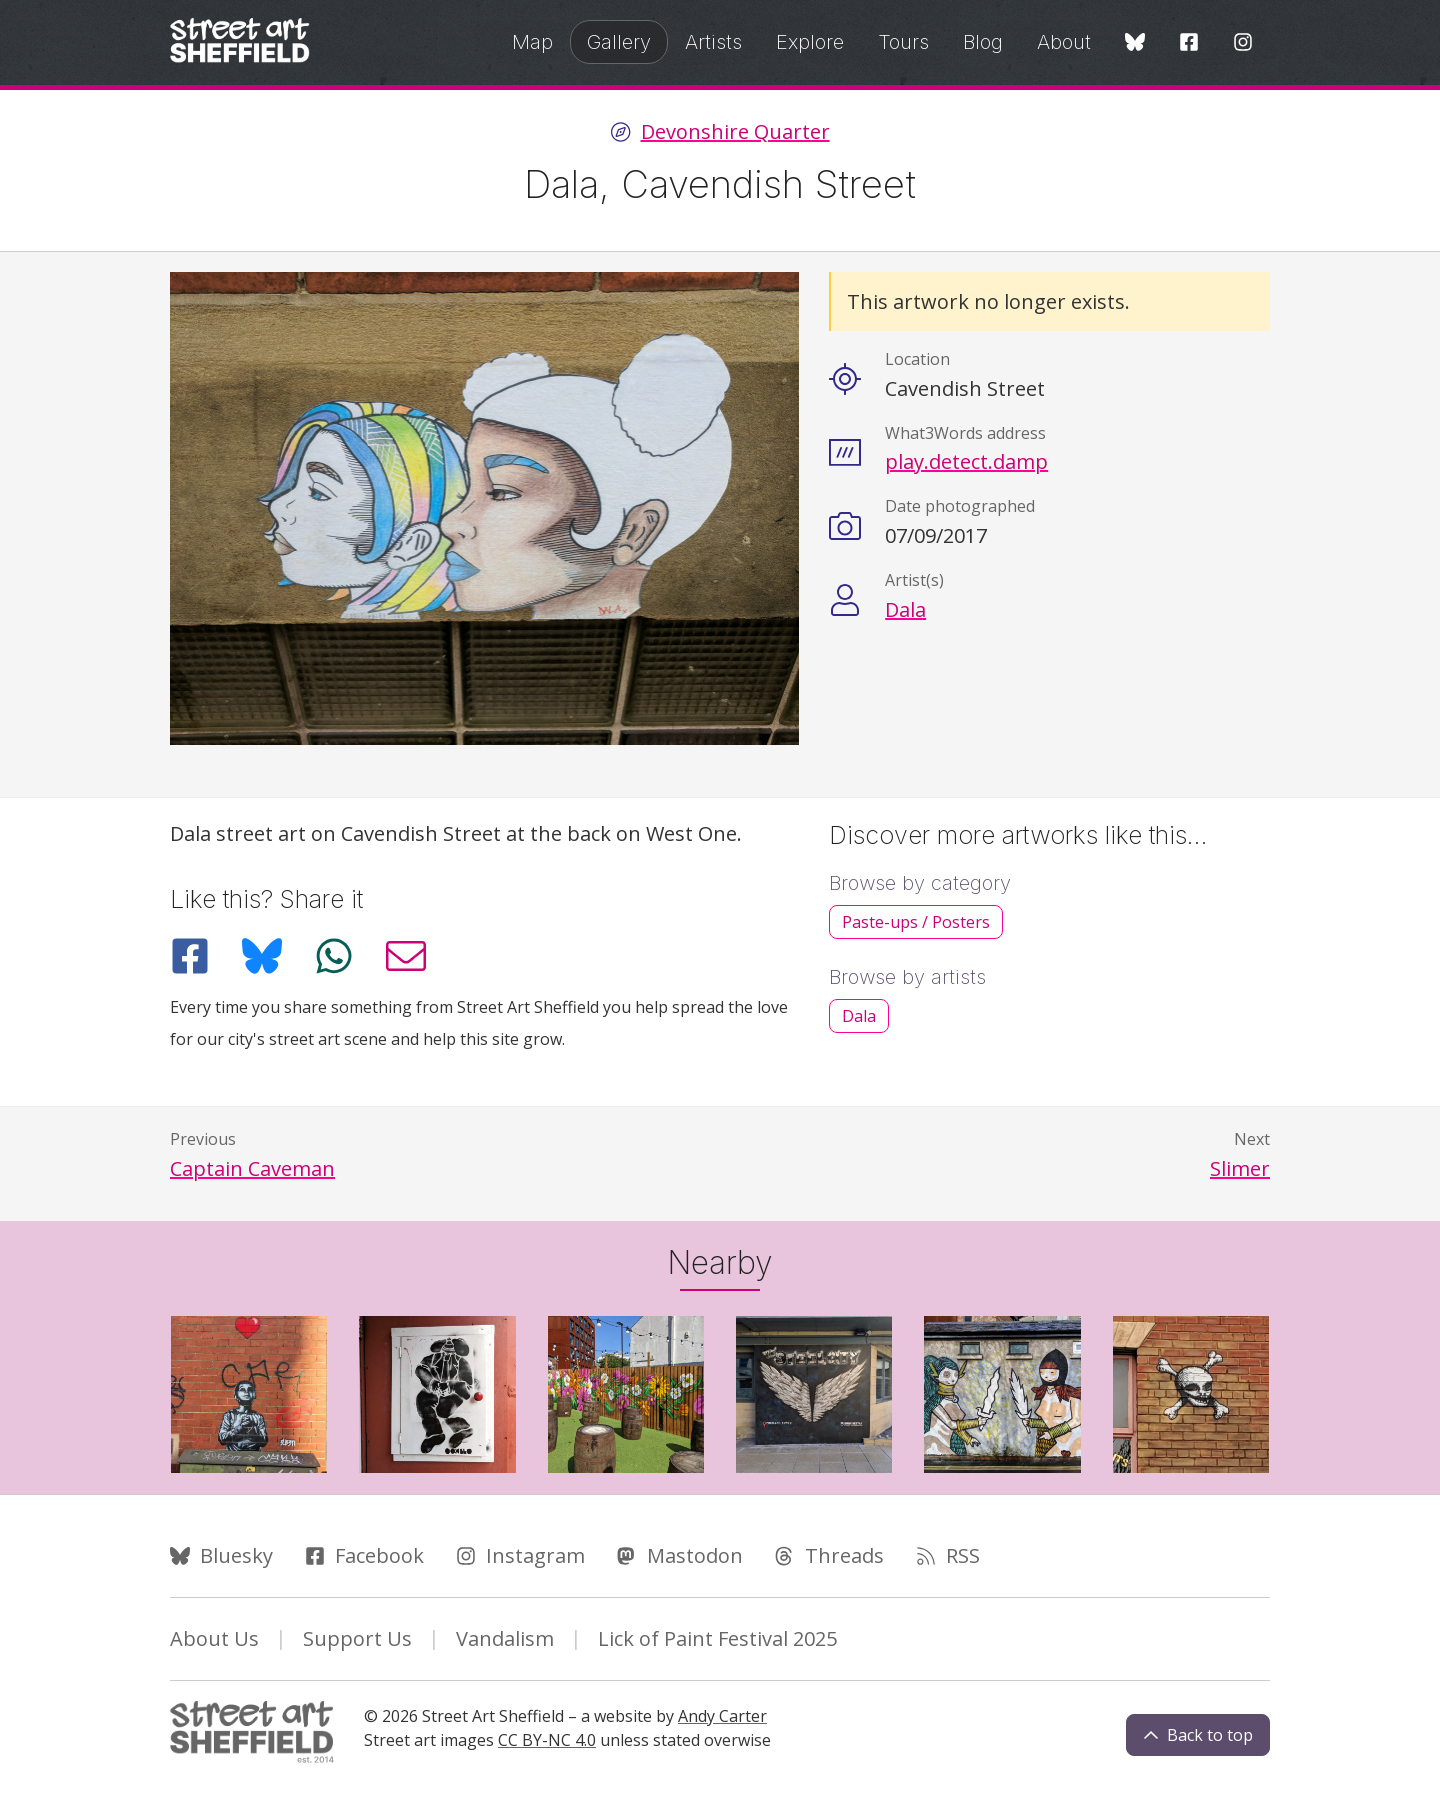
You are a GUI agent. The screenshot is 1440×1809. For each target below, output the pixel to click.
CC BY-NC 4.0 (547, 1740)
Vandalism (505, 1638)
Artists (713, 42)
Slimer (1240, 1168)
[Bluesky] (1135, 43)
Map (532, 42)
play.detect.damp (966, 461)
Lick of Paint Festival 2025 (717, 1638)
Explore (810, 42)
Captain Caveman (252, 1168)
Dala (905, 609)
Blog (983, 42)
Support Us (357, 1638)
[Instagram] (1243, 43)
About (1064, 42)
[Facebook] (1189, 43)
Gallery (619, 42)
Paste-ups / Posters (916, 922)
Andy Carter (722, 1716)
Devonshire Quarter (735, 132)
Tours (903, 42)
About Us (214, 1638)
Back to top (1198, 1735)
